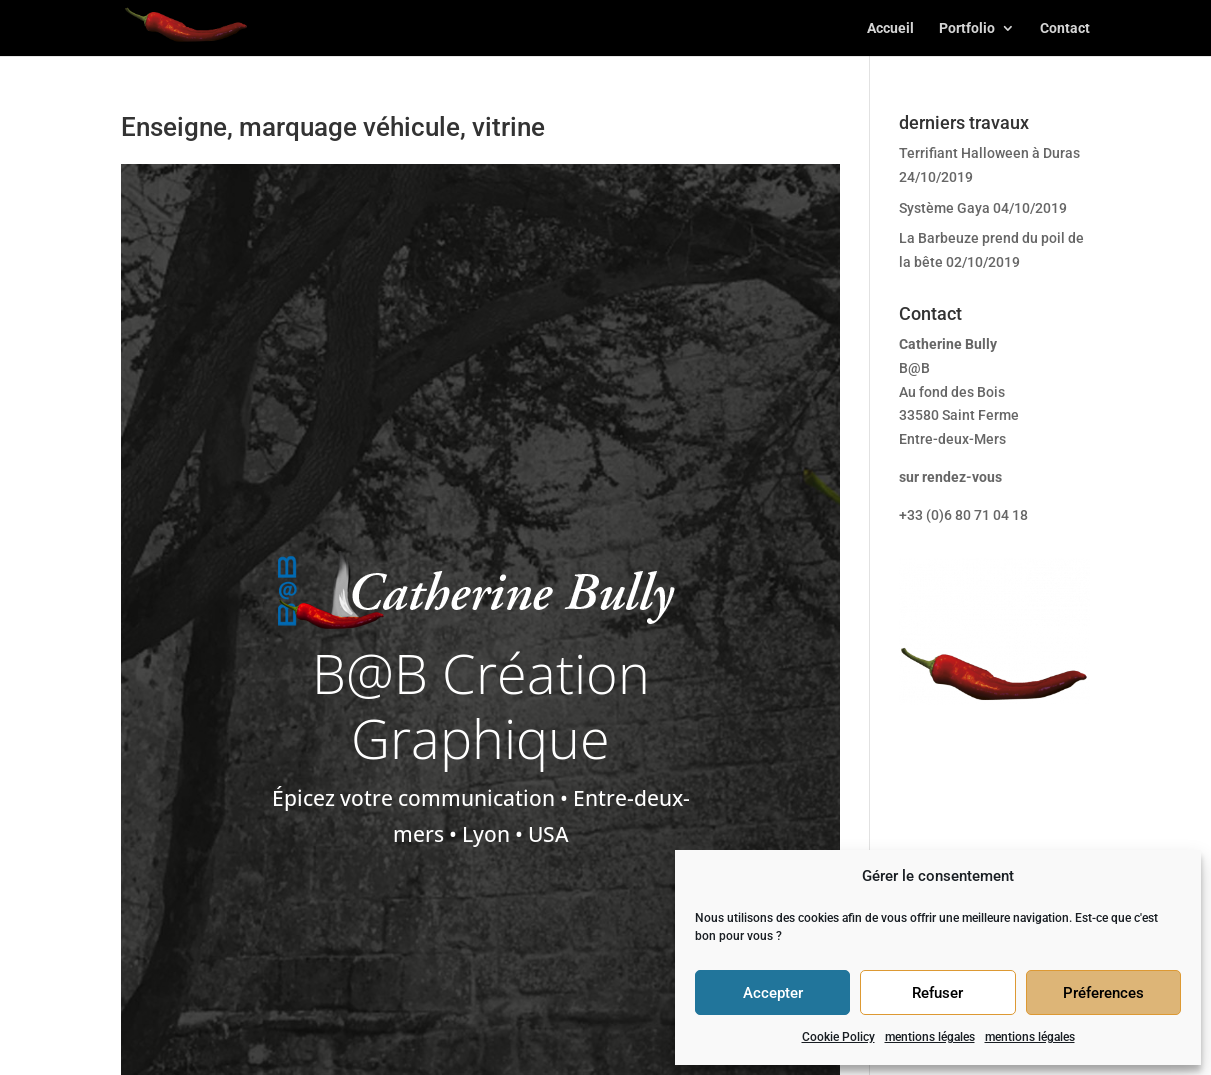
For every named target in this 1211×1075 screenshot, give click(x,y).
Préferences (1103, 993)
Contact (1065, 28)
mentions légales (930, 1037)
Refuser (937, 993)
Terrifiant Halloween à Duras (989, 153)
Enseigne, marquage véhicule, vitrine (333, 127)
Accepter (773, 993)
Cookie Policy (838, 1037)
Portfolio (967, 28)
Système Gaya (944, 208)
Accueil (890, 28)
